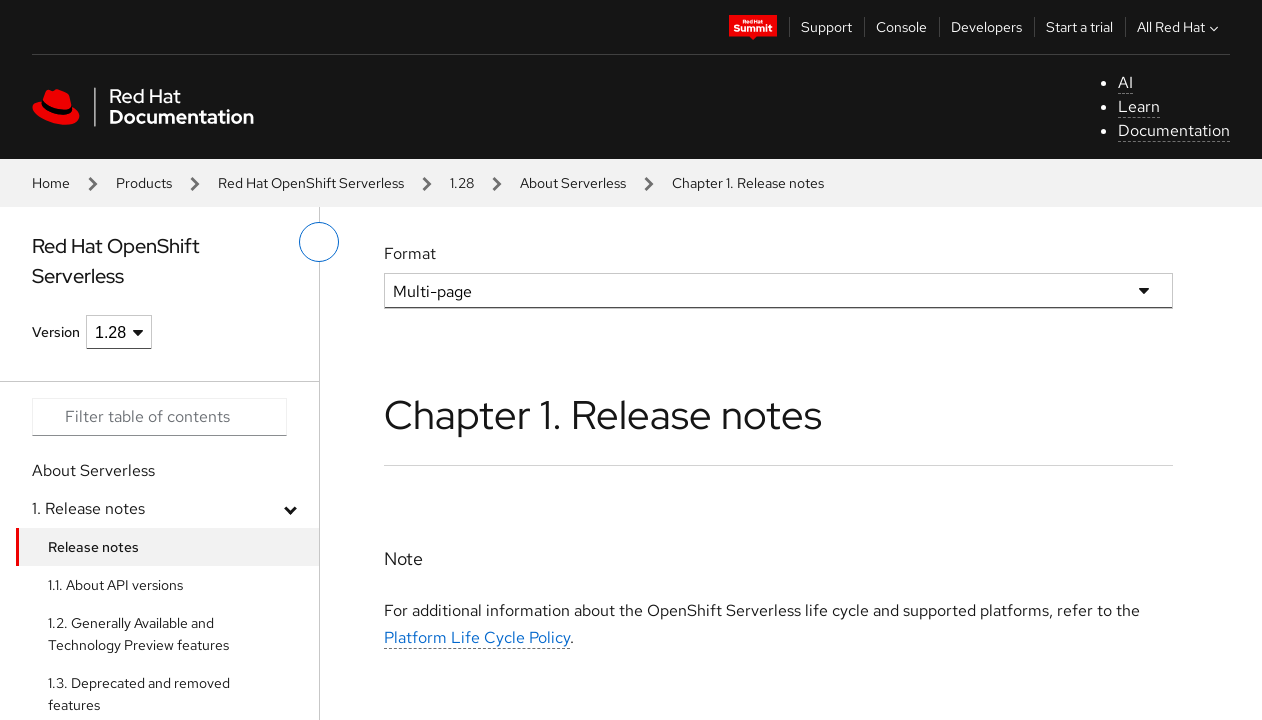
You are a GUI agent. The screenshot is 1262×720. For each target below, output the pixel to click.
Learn (1139, 106)
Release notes (93, 547)
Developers (986, 27)
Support (826, 27)
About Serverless (573, 183)
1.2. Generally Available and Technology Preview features (138, 634)
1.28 (462, 183)
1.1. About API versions (115, 585)
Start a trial (1079, 27)
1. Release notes (88, 508)
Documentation (1174, 130)
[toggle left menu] (319, 242)
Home (51, 183)
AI (1125, 82)
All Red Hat (1180, 27)
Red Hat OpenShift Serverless (311, 183)
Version (56, 332)
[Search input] (159, 417)
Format (410, 253)
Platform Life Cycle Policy (477, 637)
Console (901, 27)
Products (144, 183)
